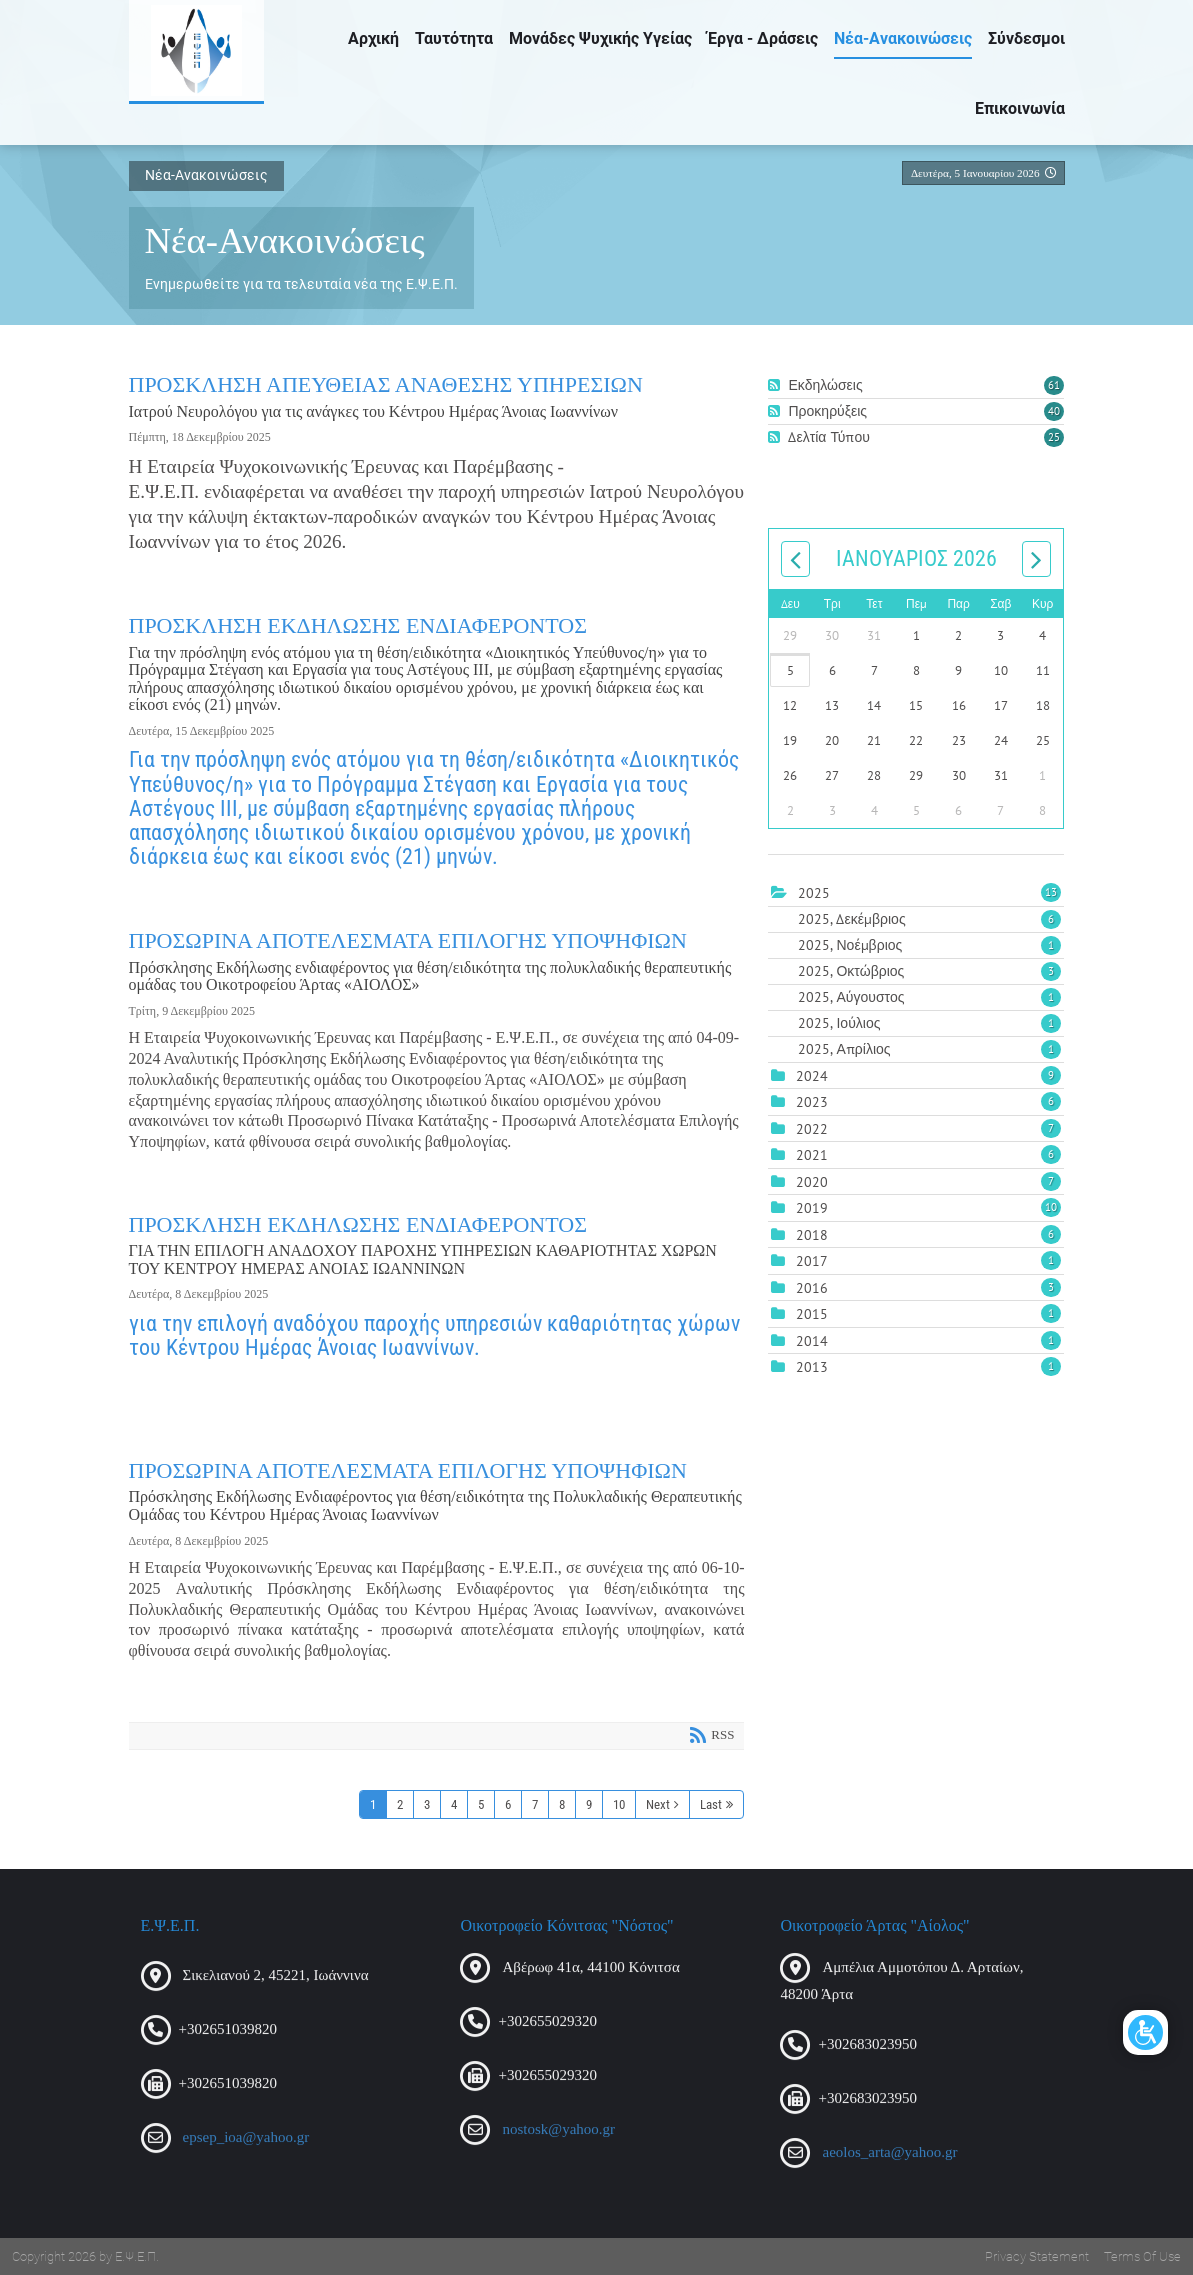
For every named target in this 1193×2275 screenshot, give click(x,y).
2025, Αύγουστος (929, 997)
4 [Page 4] (454, 1804)
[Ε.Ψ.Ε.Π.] (196, 50)
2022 (812, 1129)
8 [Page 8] (562, 1804)
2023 (812, 1102)
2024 (812, 1076)
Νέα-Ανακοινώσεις (903, 38)
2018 (812, 1235)
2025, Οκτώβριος (929, 971)
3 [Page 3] (427, 1804)
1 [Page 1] (373, 1804)
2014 (812, 1341)
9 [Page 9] (589, 1804)
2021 (812, 1155)
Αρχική (373, 38)
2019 (812, 1208)
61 (1054, 385)
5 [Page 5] (481, 1804)
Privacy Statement (1037, 2256)
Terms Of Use (1142, 2256)
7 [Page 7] (535, 1804)
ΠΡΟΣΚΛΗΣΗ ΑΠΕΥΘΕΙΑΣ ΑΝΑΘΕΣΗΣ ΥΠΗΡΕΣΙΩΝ (386, 384)
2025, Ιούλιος (929, 1023)
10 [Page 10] (619, 1804)
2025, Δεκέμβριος (929, 919)
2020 (812, 1182)
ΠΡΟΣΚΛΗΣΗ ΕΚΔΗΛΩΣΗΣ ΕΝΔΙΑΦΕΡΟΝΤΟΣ (358, 625)
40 (1054, 411)
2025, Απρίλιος (929, 1049)
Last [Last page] (711, 1804)
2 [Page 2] (400, 1804)
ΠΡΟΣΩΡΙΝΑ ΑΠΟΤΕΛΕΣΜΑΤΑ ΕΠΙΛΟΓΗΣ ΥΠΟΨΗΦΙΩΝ (408, 940)
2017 (812, 1261)
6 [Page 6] (508, 1804)
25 (1054, 437)
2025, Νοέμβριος (929, 945)
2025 (814, 893)
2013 (812, 1367)
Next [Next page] (658, 1804)
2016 (812, 1288)
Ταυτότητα (454, 38)
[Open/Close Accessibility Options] (1145, 2032)
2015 (812, 1314)
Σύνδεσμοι (1026, 38)
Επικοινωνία (1020, 108)
